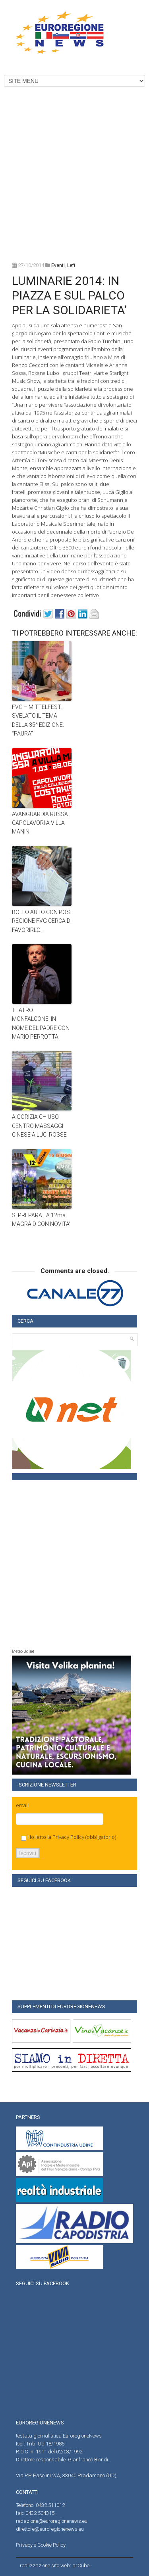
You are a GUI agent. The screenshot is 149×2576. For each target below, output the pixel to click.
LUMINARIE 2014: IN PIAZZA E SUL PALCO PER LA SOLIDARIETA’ (69, 295)
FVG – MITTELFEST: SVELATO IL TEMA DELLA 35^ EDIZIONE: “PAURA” (38, 720)
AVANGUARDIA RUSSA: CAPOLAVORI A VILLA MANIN (40, 823)
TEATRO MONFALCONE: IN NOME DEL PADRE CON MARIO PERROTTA (41, 1023)
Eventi (58, 265)
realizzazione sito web (45, 2565)
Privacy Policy (68, 1836)
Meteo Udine (23, 1651)
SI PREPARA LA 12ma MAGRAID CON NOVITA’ (41, 1219)
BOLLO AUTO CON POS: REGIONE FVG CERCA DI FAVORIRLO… (42, 921)
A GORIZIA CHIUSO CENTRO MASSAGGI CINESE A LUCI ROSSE (39, 1126)
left (71, 265)
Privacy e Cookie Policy (41, 2545)
